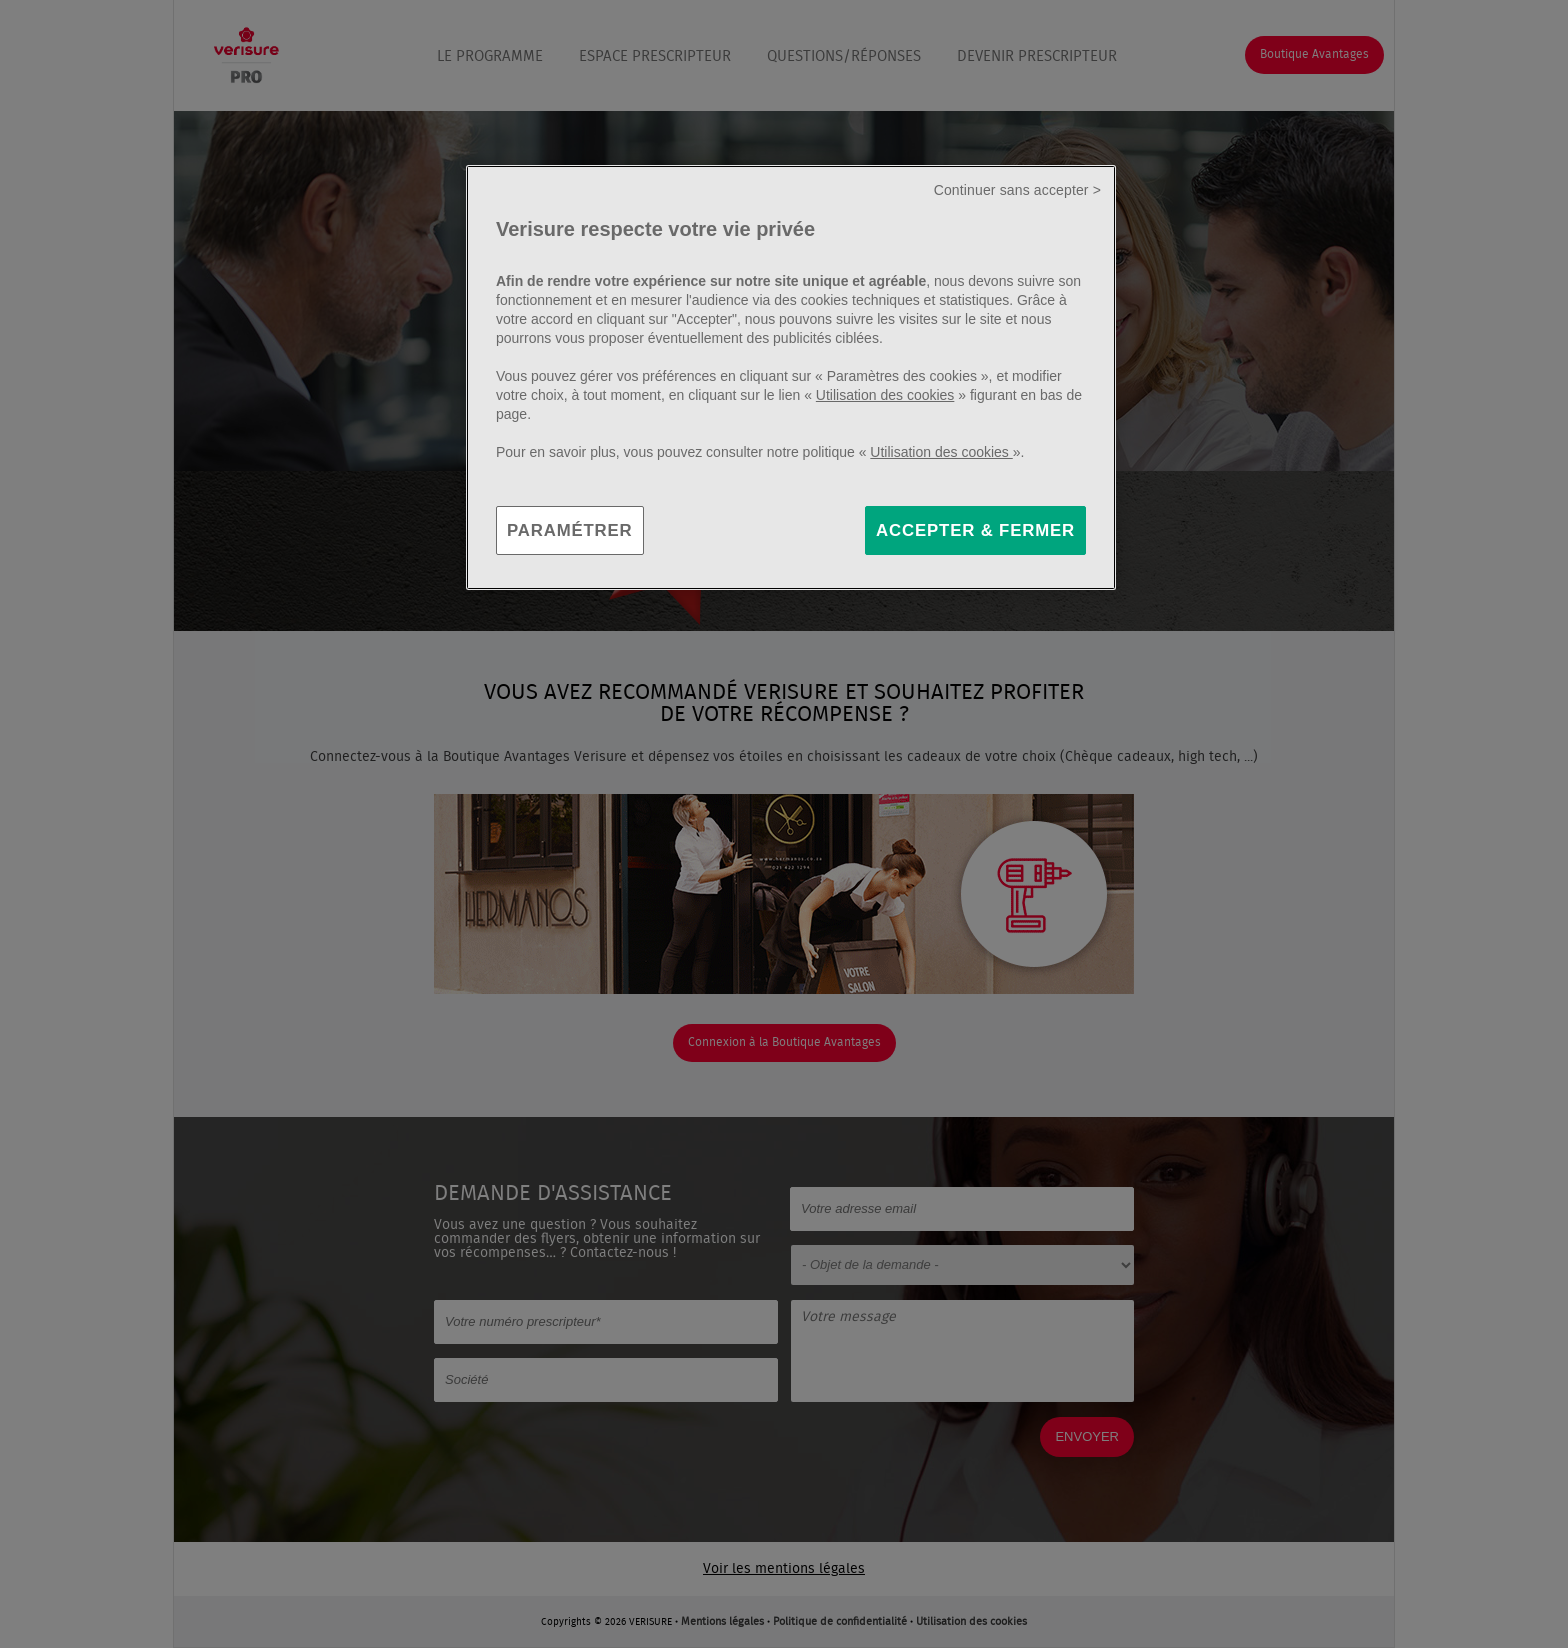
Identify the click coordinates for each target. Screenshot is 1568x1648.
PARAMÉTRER (570, 530)
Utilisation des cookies (885, 395)
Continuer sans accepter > (1017, 190)
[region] (791, 378)
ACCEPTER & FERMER (975, 530)
